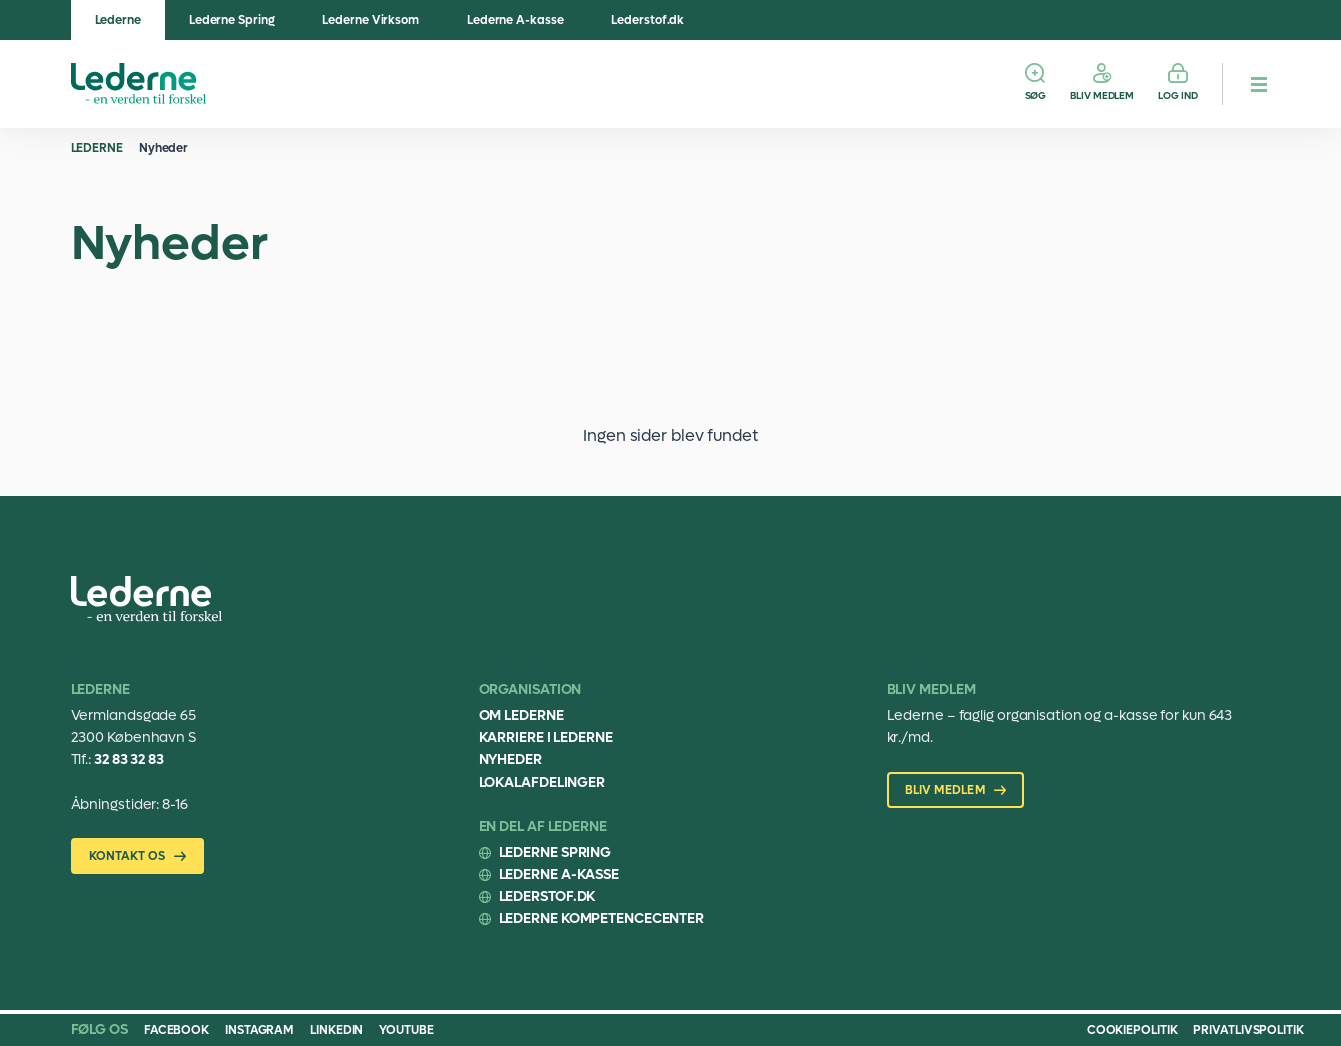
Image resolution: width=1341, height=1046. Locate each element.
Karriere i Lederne (546, 737)
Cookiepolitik (1132, 1030)
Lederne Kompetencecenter (602, 918)
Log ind (1177, 95)
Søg (1036, 95)
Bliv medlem (1102, 95)
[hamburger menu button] (1259, 84)
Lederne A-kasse (515, 20)
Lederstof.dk (647, 20)
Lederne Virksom (370, 20)
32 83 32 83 (129, 759)
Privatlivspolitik (1248, 1030)
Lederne (118, 20)
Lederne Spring (232, 20)
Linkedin (336, 1030)
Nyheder (163, 148)
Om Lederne (521, 715)
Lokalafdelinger (542, 782)
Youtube (406, 1030)
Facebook (176, 1030)
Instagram (259, 1030)
